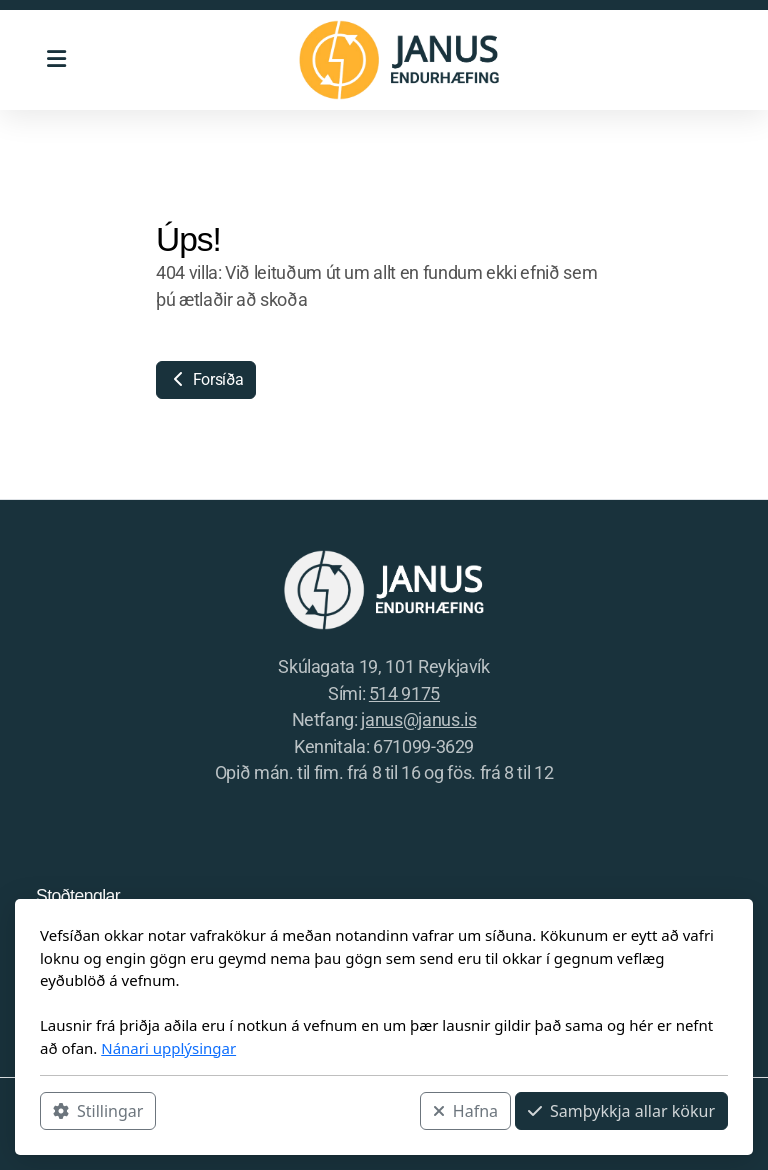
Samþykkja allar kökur (621, 1111)
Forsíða (206, 379)
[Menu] (56, 60)
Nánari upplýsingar (168, 1048)
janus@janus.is (418, 720)
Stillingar (98, 1111)
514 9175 (404, 694)
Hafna (465, 1111)
